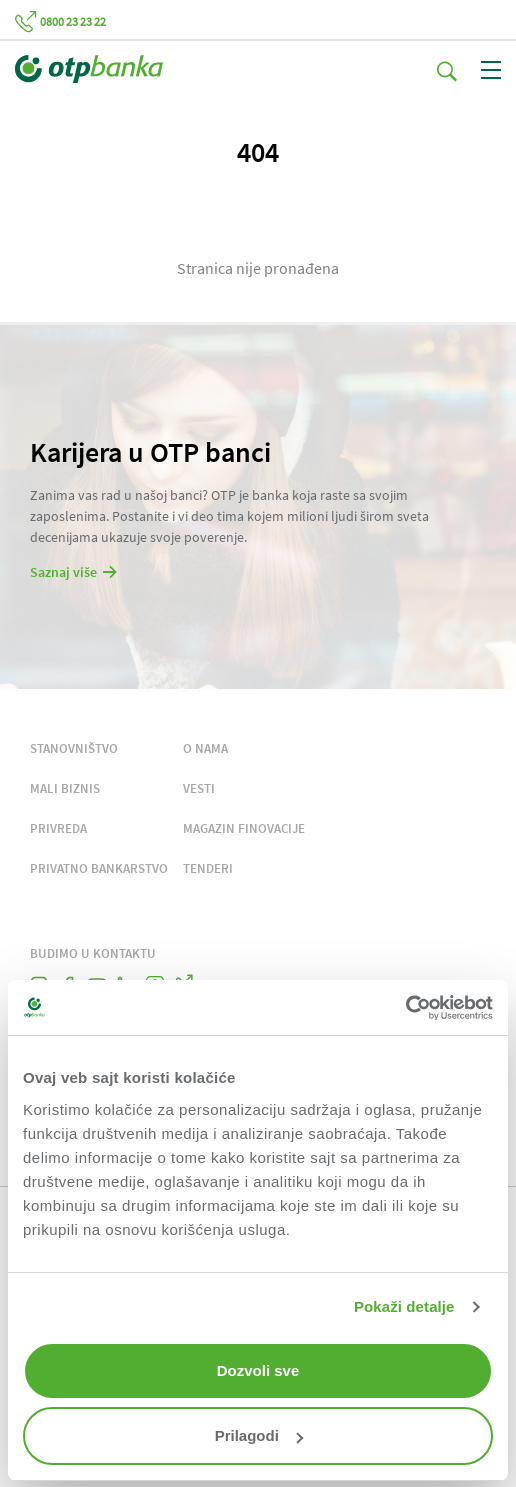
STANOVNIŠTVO (74, 748)
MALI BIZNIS (65, 788)
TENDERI (208, 868)
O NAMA (205, 748)
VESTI (199, 788)
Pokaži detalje (404, 1306)
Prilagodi (259, 1435)
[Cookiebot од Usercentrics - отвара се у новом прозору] (405, 1008)
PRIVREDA (58, 828)
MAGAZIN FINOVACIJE (244, 828)
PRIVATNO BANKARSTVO (99, 868)
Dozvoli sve (258, 1370)
